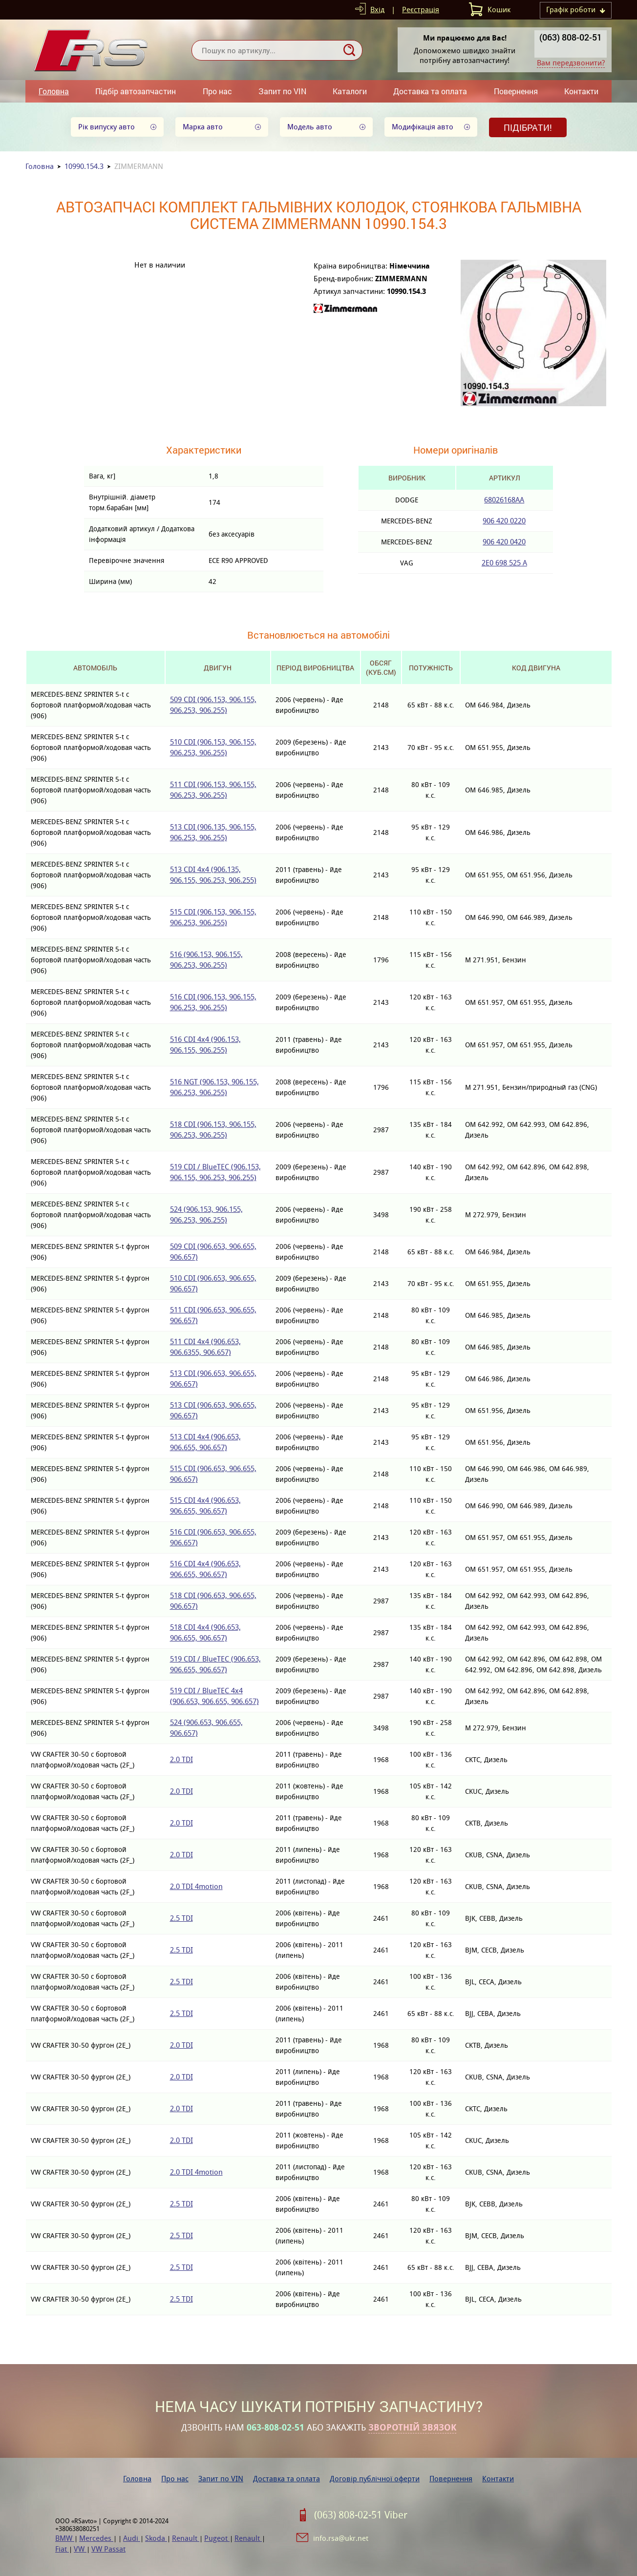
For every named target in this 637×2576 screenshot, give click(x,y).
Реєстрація (420, 9)
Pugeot (217, 2538)
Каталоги (350, 91)
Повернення (516, 91)
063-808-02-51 (275, 2427)
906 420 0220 (504, 520)
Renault (185, 2538)
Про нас (217, 91)
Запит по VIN (282, 91)
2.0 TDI (181, 1759)
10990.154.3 (84, 166)
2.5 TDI (181, 1918)
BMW (64, 2538)
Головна (54, 91)
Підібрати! (528, 127)
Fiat (62, 2549)
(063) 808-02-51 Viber (360, 2515)
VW (80, 2549)
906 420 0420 (504, 541)
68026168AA (504, 499)
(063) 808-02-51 (570, 37)
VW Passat (108, 2549)
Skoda (156, 2538)
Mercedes (96, 2538)
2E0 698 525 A (504, 562)
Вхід (377, 9)
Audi (131, 2538)
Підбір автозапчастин (135, 91)
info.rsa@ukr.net (340, 2538)
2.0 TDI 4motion (196, 1886)
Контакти (581, 91)
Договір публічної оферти (375, 2478)
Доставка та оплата (430, 91)
